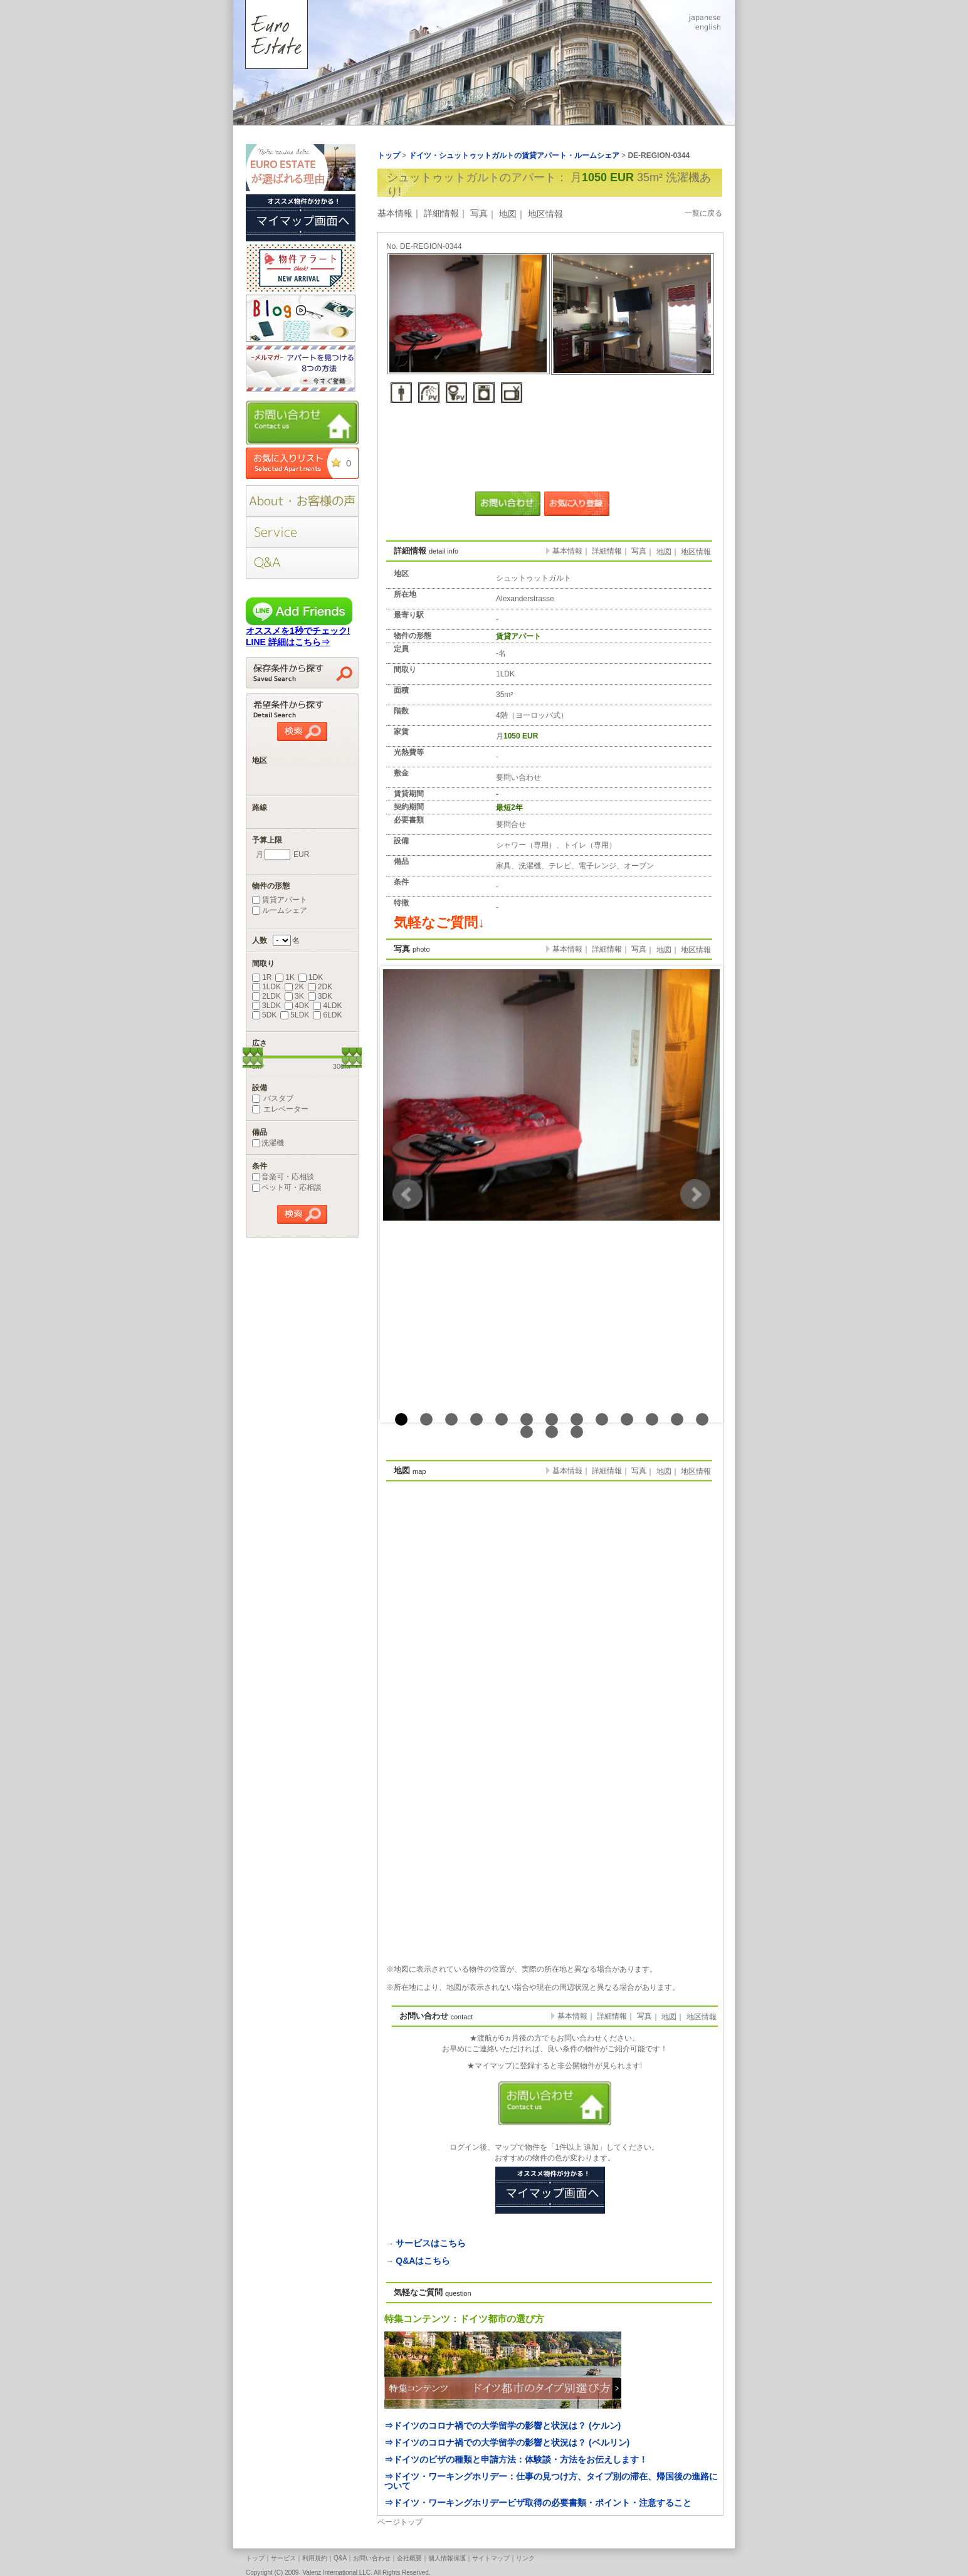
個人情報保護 (447, 2558)
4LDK (327, 1005)
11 (652, 1419)
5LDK (294, 1015)
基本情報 (395, 213)
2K (294, 986)
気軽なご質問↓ (439, 922)
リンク (525, 2558)
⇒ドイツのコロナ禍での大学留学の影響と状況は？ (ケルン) (502, 2426)
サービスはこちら (431, 2243)
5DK (264, 1015)
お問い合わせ (372, 2558)
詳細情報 (441, 213)
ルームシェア (279, 910)
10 (627, 1419)
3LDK (266, 1005)
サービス (283, 2558)
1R (261, 977)
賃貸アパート (279, 899)
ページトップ (400, 2522)
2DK (320, 986)
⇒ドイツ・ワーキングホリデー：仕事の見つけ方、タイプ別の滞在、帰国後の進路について (551, 2481)
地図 (508, 214)
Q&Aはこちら (423, 2261)
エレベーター (280, 1109)
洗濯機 (268, 1142)
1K (285, 977)
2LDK (266, 996)
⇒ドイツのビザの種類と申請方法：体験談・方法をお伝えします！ (516, 2459)
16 (577, 1432)
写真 (479, 213)
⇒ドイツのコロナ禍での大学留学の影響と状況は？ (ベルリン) (506, 2442)
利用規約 (314, 2558)
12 (677, 1419)
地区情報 (545, 214)
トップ (255, 2558)
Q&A (340, 2558)
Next (695, 1194)
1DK (310, 977)
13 (702, 1419)
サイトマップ (491, 2558)
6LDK (327, 1015)
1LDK (266, 986)
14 (526, 1432)
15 (551, 1432)
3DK (320, 996)
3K (294, 996)
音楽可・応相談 (283, 1176)
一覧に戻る (703, 213)
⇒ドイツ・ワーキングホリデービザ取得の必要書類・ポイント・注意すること (538, 2503)
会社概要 (409, 2558)
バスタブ (272, 1098)
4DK (297, 1005)
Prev (407, 1194)
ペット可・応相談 (287, 1187)
